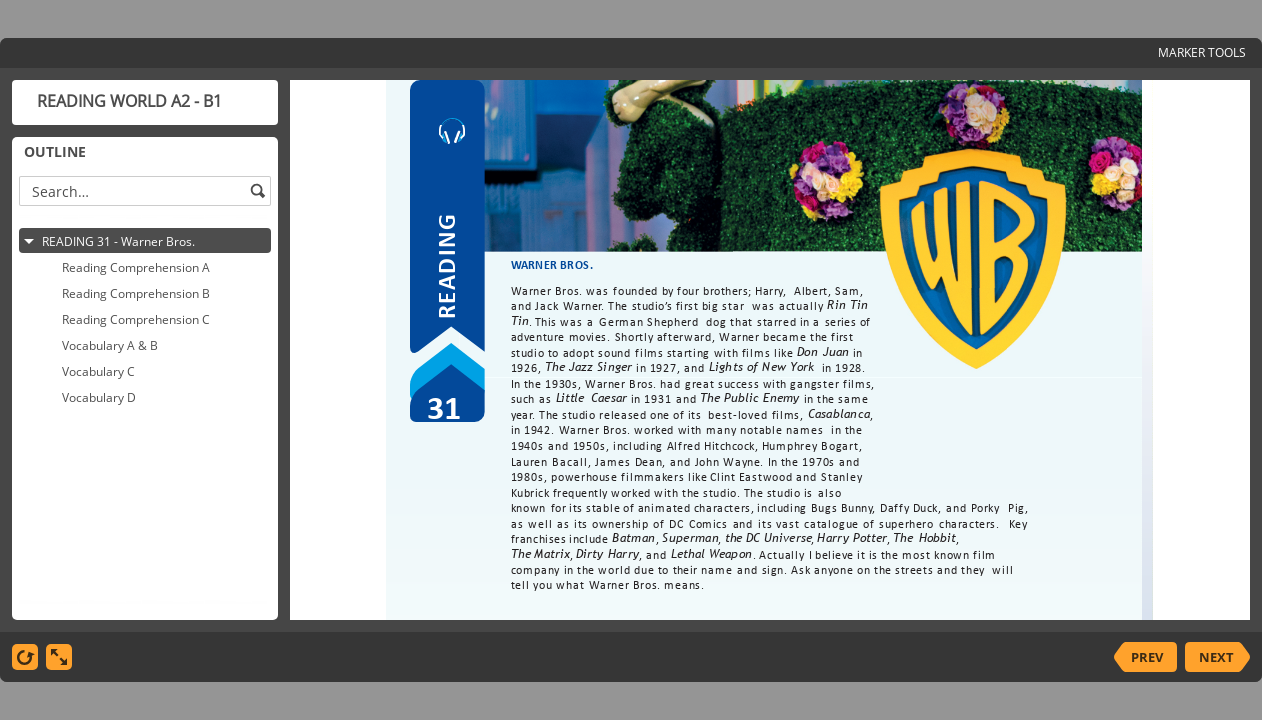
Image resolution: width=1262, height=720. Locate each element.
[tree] (145, 409)
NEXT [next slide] (1216, 657)
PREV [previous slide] (1147, 657)
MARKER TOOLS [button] (1202, 52)
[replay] (25, 657)
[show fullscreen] (59, 657)
